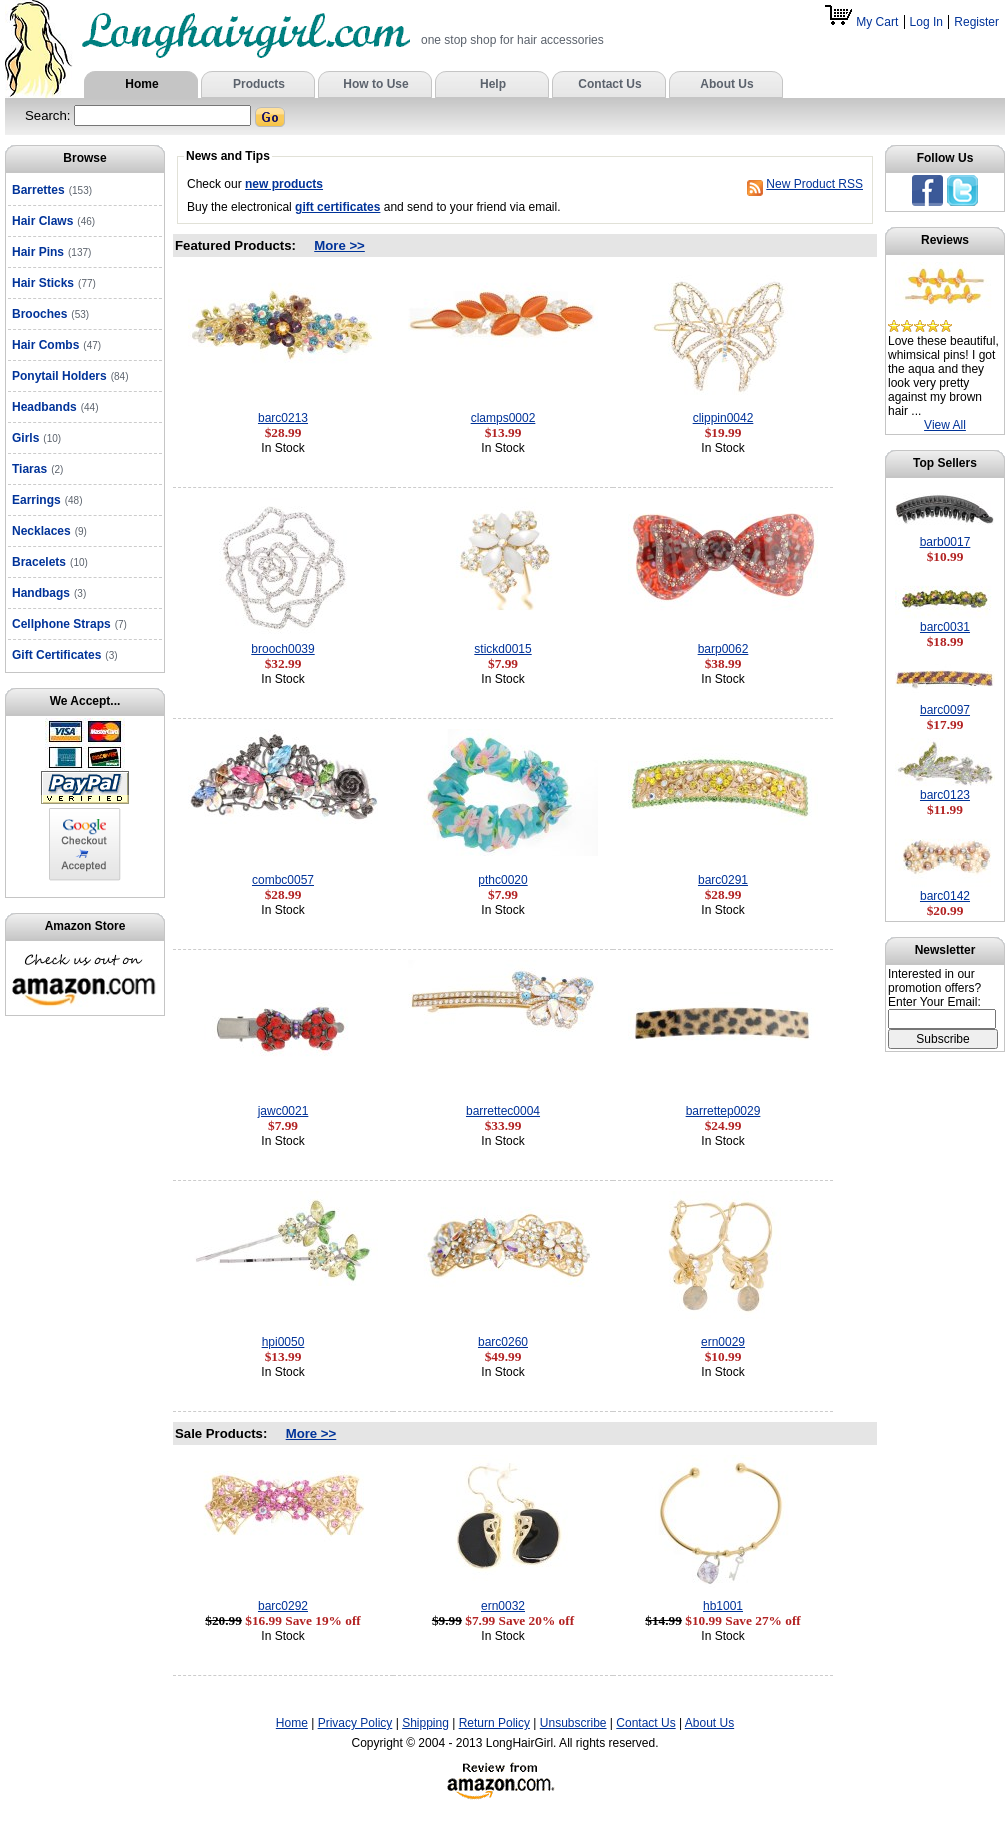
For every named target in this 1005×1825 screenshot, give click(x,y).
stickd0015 (502, 649)
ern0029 (723, 1342)
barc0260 (503, 1342)
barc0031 (945, 627)
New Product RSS (814, 184)
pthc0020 (502, 880)
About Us (709, 1723)
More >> (339, 245)
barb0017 (945, 542)
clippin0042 (723, 418)
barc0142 (945, 896)
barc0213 (283, 418)
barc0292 (283, 1606)
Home (292, 1723)
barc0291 (723, 880)
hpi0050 (283, 1342)
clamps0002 (503, 418)
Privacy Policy (355, 1723)
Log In (926, 22)
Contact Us (645, 1723)
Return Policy (494, 1723)
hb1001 (723, 1606)
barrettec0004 (503, 1111)
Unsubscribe (573, 1723)
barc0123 (945, 795)
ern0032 (503, 1606)
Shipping (425, 1723)
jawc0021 (283, 1111)
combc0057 (283, 880)
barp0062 (723, 649)
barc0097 (945, 710)
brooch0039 (282, 649)
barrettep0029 (723, 1111)
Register (976, 22)
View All (945, 425)
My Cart (863, 22)
